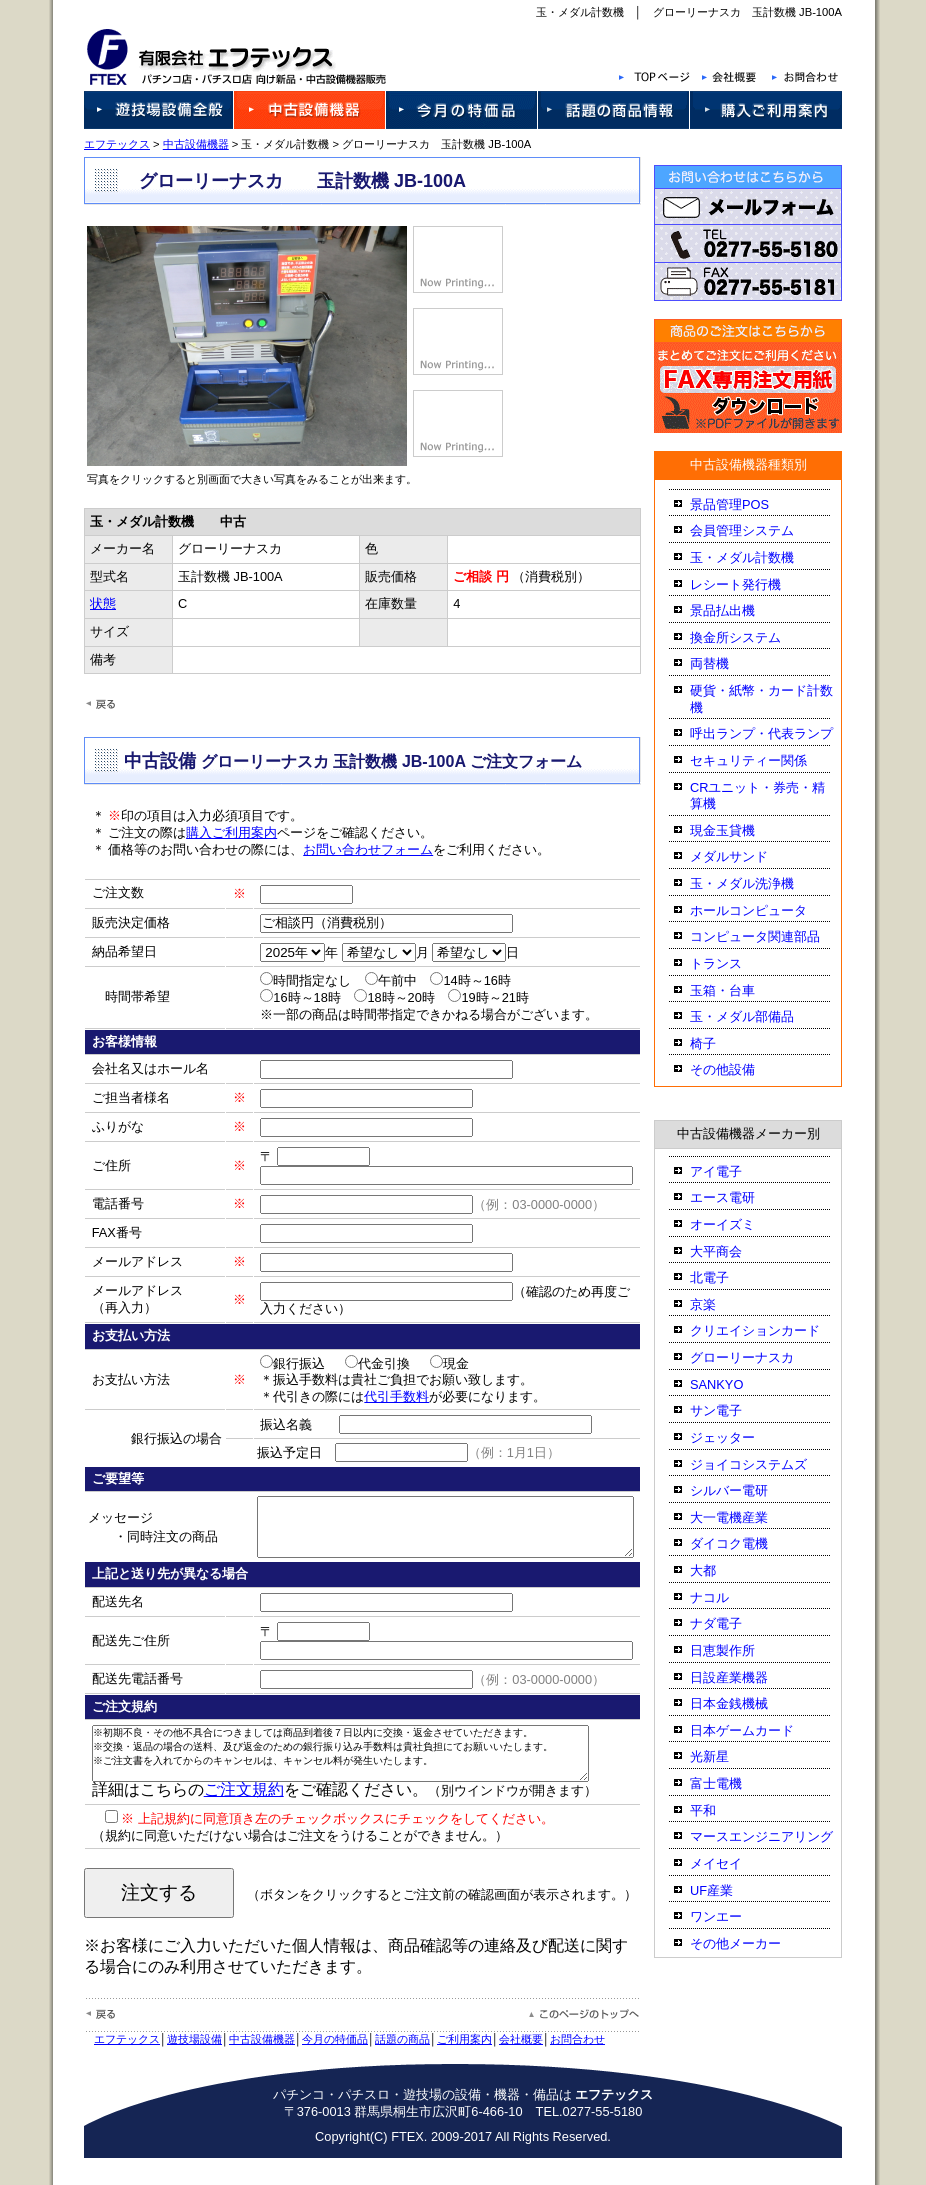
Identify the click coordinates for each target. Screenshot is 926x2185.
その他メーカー (752, 1943)
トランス (733, 963)
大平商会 (733, 1251)
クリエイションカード (772, 1330)
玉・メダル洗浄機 (759, 883)
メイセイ (733, 1863)
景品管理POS (746, 504)
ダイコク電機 (746, 1543)
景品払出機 (739, 610)
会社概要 (504, 2066)
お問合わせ (560, 2066)
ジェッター (739, 1437)
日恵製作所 (739, 1650)
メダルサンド (746, 856)
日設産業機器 (746, 1677)
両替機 (726, 663)
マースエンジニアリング (778, 1836)
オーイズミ (739, 1224)
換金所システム (752, 637)
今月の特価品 (318, 2066)
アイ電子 (733, 1171)
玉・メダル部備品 (759, 1016)
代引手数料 (372, 1396)
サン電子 (733, 1410)
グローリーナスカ (759, 1357)
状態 (93, 603)
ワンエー (733, 1916)
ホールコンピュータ (765, 910)
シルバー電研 (746, 1490)
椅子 (720, 1043)
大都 (720, 1570)
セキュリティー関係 (765, 760)
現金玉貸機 (739, 830)
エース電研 (739, 1197)
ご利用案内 (447, 2066)
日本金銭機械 (746, 1703)
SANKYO (733, 1384)
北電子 (726, 1277)
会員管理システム (759, 530)
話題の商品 (385, 2066)
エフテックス (100, 144)
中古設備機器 (178, 144)
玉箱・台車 (739, 990)
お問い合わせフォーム (351, 849)
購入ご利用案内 (214, 832)
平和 (720, 1810)
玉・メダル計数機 (759, 557)
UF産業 (728, 1890)
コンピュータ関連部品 (772, 936)
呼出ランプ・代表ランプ (778, 733)
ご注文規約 (226, 1816)
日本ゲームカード (759, 1730)
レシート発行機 (752, 584)
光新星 (726, 1756)
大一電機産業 (746, 1517)
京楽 (720, 1304)
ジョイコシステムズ (765, 1464)
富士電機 (733, 1783)
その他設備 (739, 1069)
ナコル (726, 1597)
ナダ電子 (733, 1623)
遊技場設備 (177, 2066)
